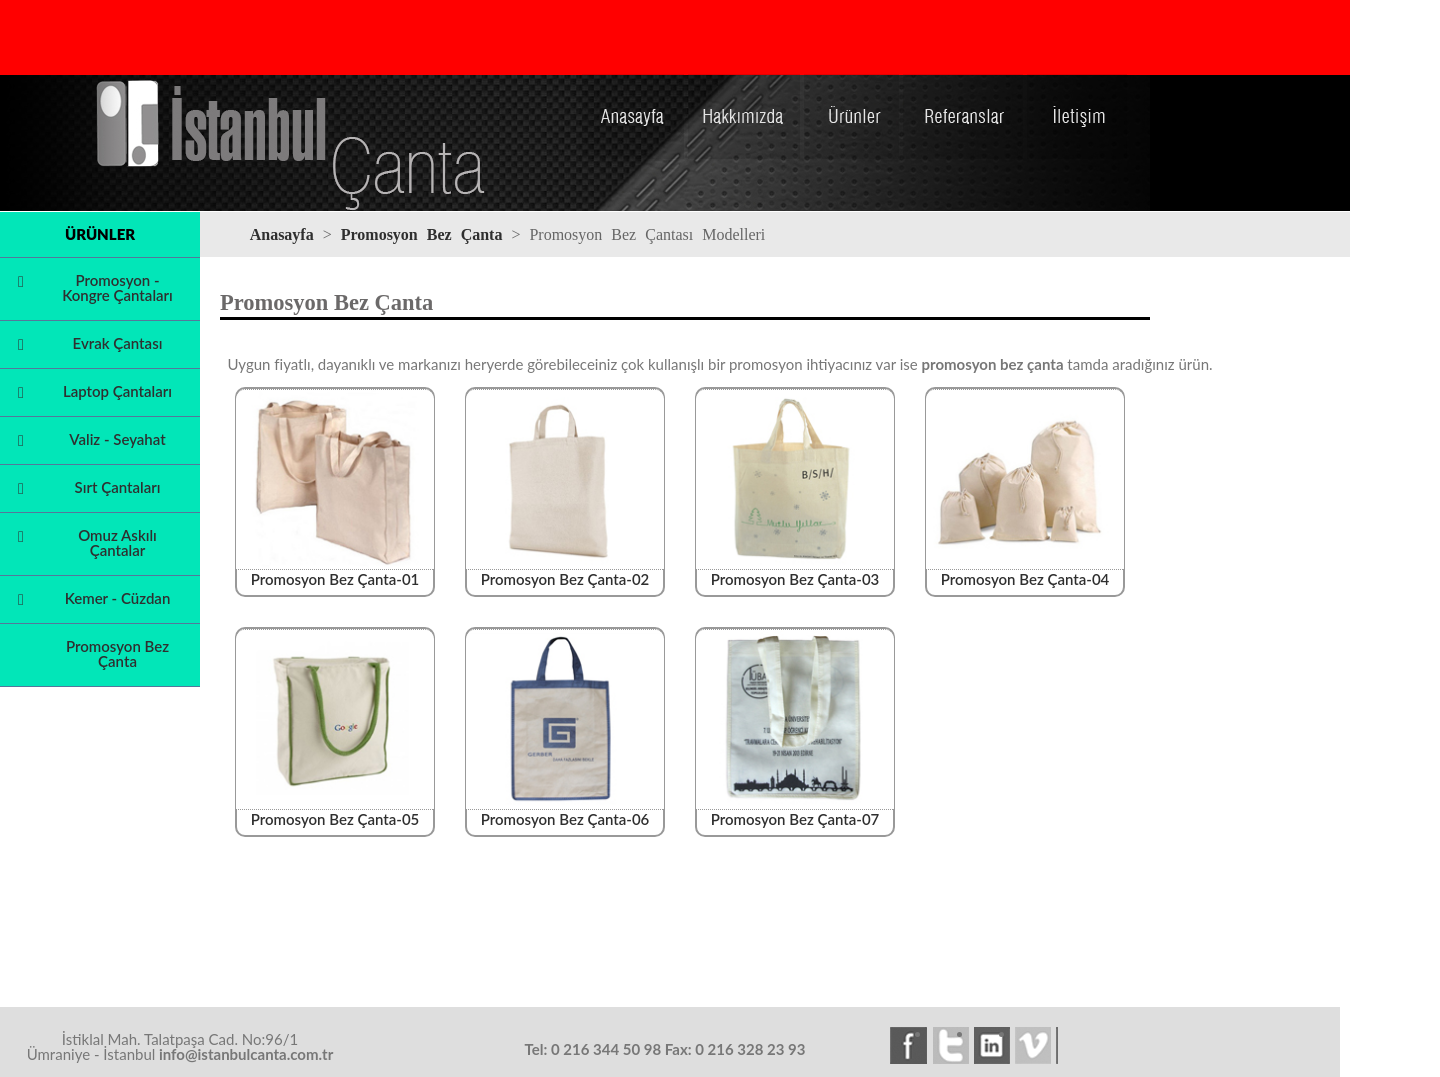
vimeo (1037, 1046)
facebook (911, 1046)
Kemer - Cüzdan (118, 598)
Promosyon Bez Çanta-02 (566, 571)
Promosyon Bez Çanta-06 (566, 811)
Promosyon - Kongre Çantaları (117, 287)
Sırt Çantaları (118, 487)
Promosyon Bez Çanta (117, 653)
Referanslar (963, 92)
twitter (953, 1046)
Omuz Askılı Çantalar (117, 542)
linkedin (995, 1046)
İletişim (1077, 92)
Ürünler (851, 92)
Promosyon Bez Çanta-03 (796, 571)
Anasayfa (633, 92)
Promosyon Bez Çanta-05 (336, 811)
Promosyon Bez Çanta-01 (336, 571)
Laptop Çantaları (117, 391)
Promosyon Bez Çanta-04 (1026, 571)
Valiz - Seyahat (117, 439)
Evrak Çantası (118, 343)
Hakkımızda (744, 92)
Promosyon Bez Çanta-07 (796, 811)
